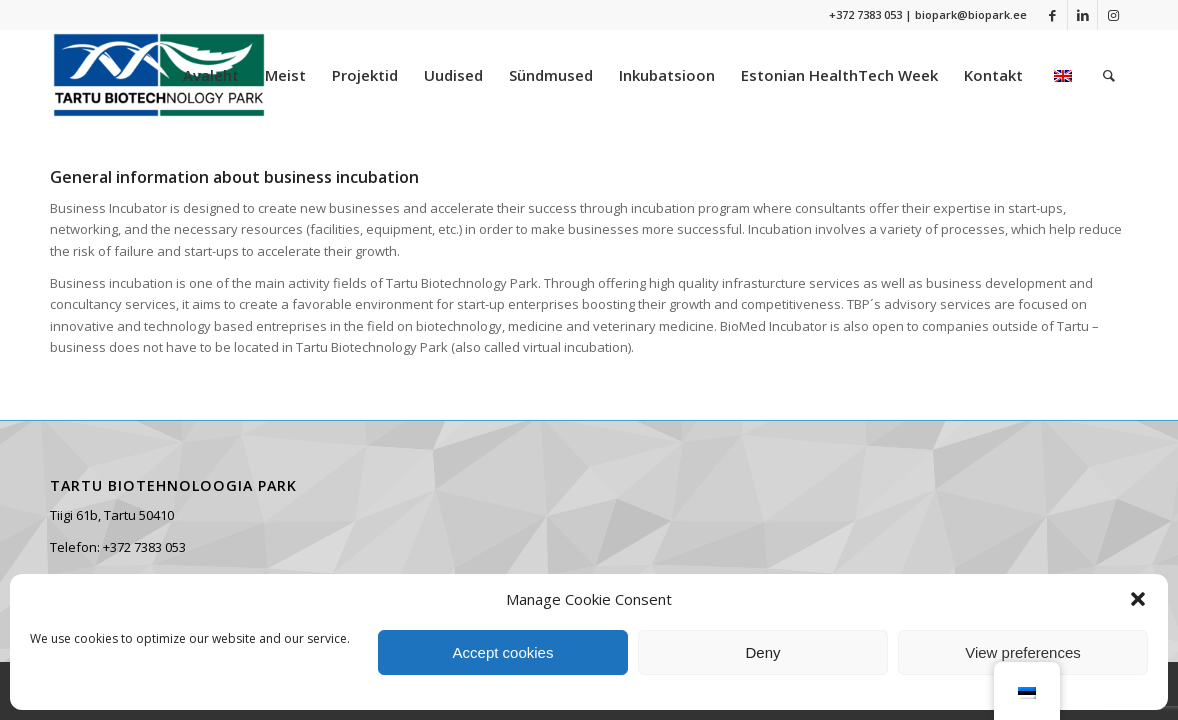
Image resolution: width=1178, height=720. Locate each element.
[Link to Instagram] (1113, 15)
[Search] (1109, 75)
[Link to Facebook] (1052, 15)
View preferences (1023, 652)
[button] (1138, 599)
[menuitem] (211, 75)
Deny (762, 652)
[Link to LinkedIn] (1082, 15)
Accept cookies (503, 652)
